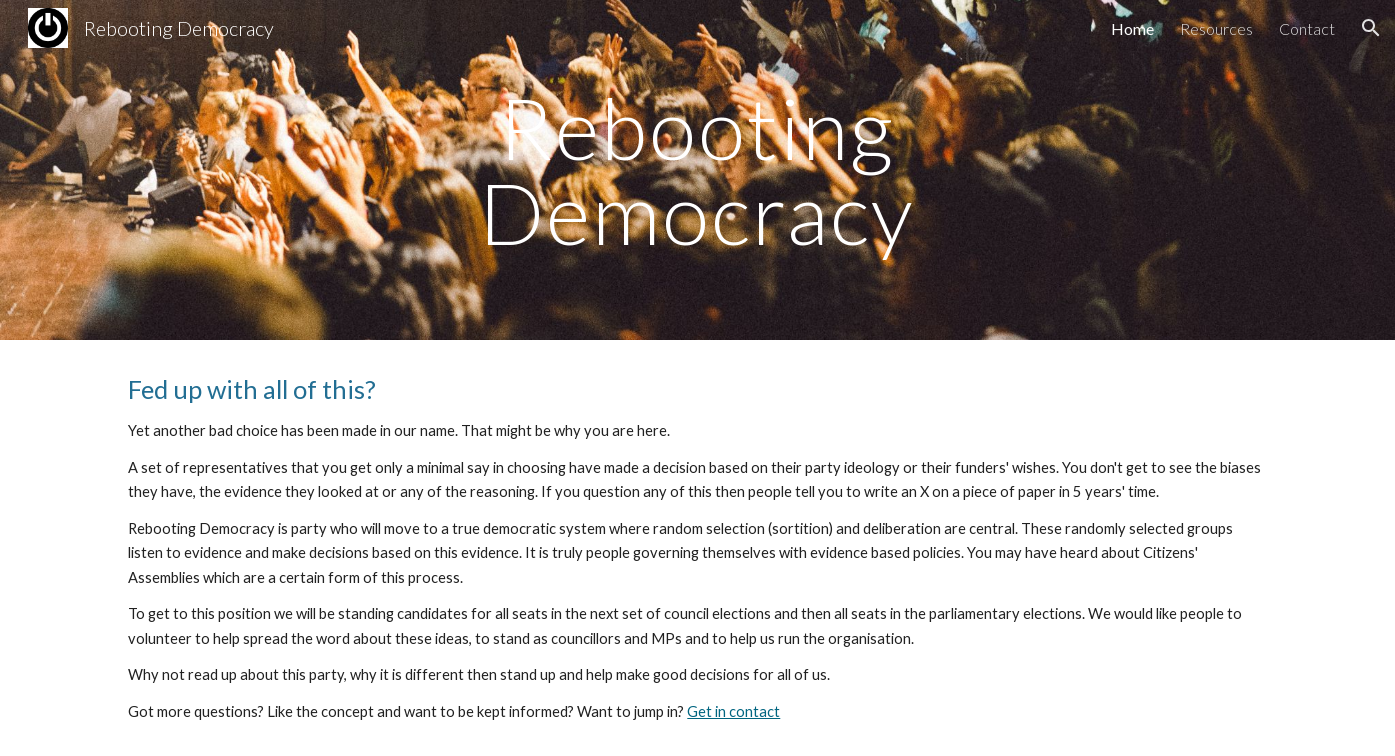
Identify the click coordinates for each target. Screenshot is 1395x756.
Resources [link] (1216, 28)
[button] (1371, 28)
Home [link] (1132, 28)
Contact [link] (1307, 28)
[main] (698, 170)
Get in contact (733, 711)
